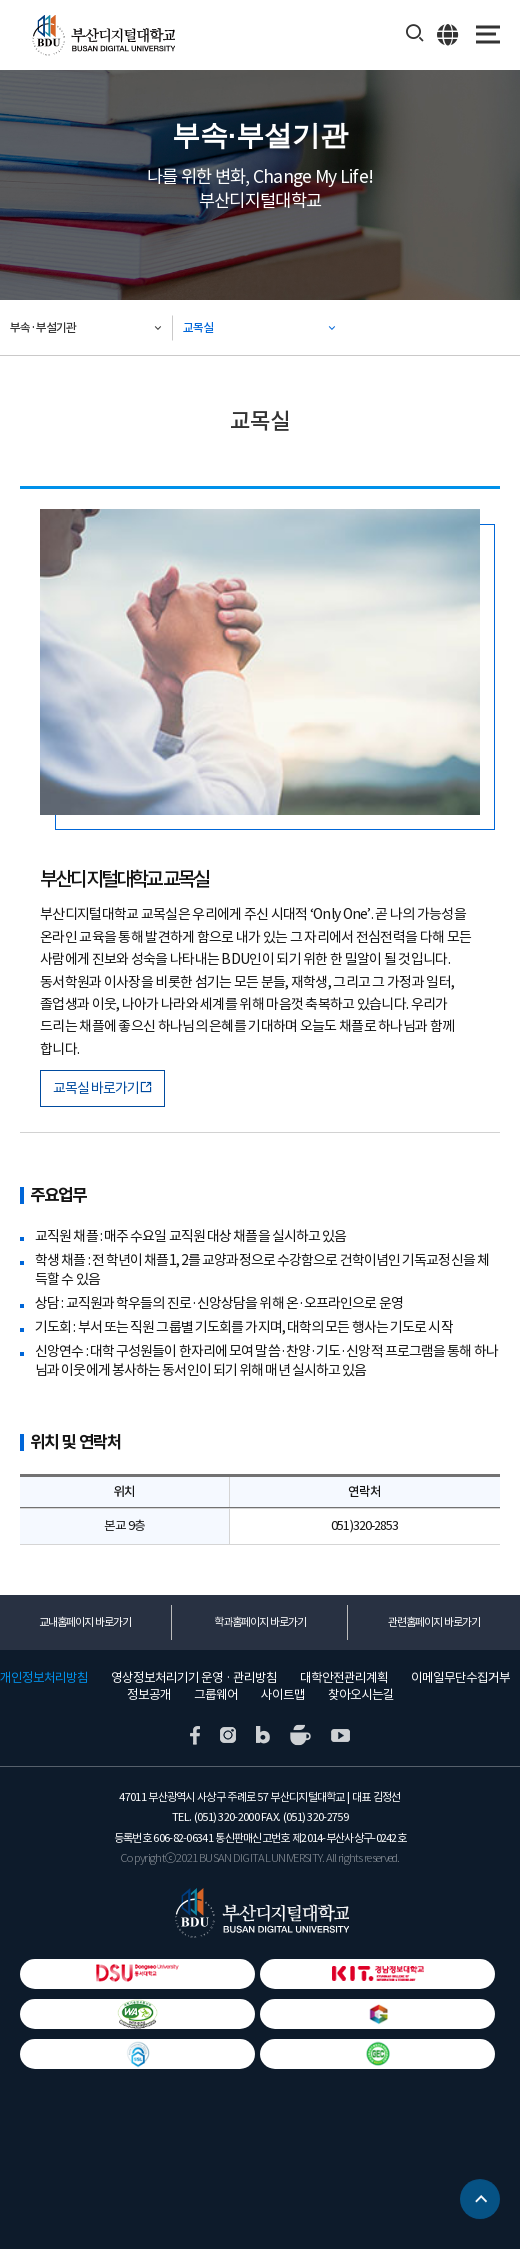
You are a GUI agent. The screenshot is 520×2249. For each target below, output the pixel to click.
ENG (448, 34)
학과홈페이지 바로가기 (260, 1622)
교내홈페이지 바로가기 (85, 1622)
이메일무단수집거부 (460, 1678)
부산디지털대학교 (102, 35)
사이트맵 (283, 1695)
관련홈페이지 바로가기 (434, 1622)
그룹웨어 (216, 1695)
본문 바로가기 (0, 0)
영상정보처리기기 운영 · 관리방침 (194, 1678)
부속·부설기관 (43, 327)
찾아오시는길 (361, 1695)
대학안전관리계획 (344, 1678)
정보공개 (149, 1695)
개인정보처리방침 (44, 1678)
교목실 (198, 327)
